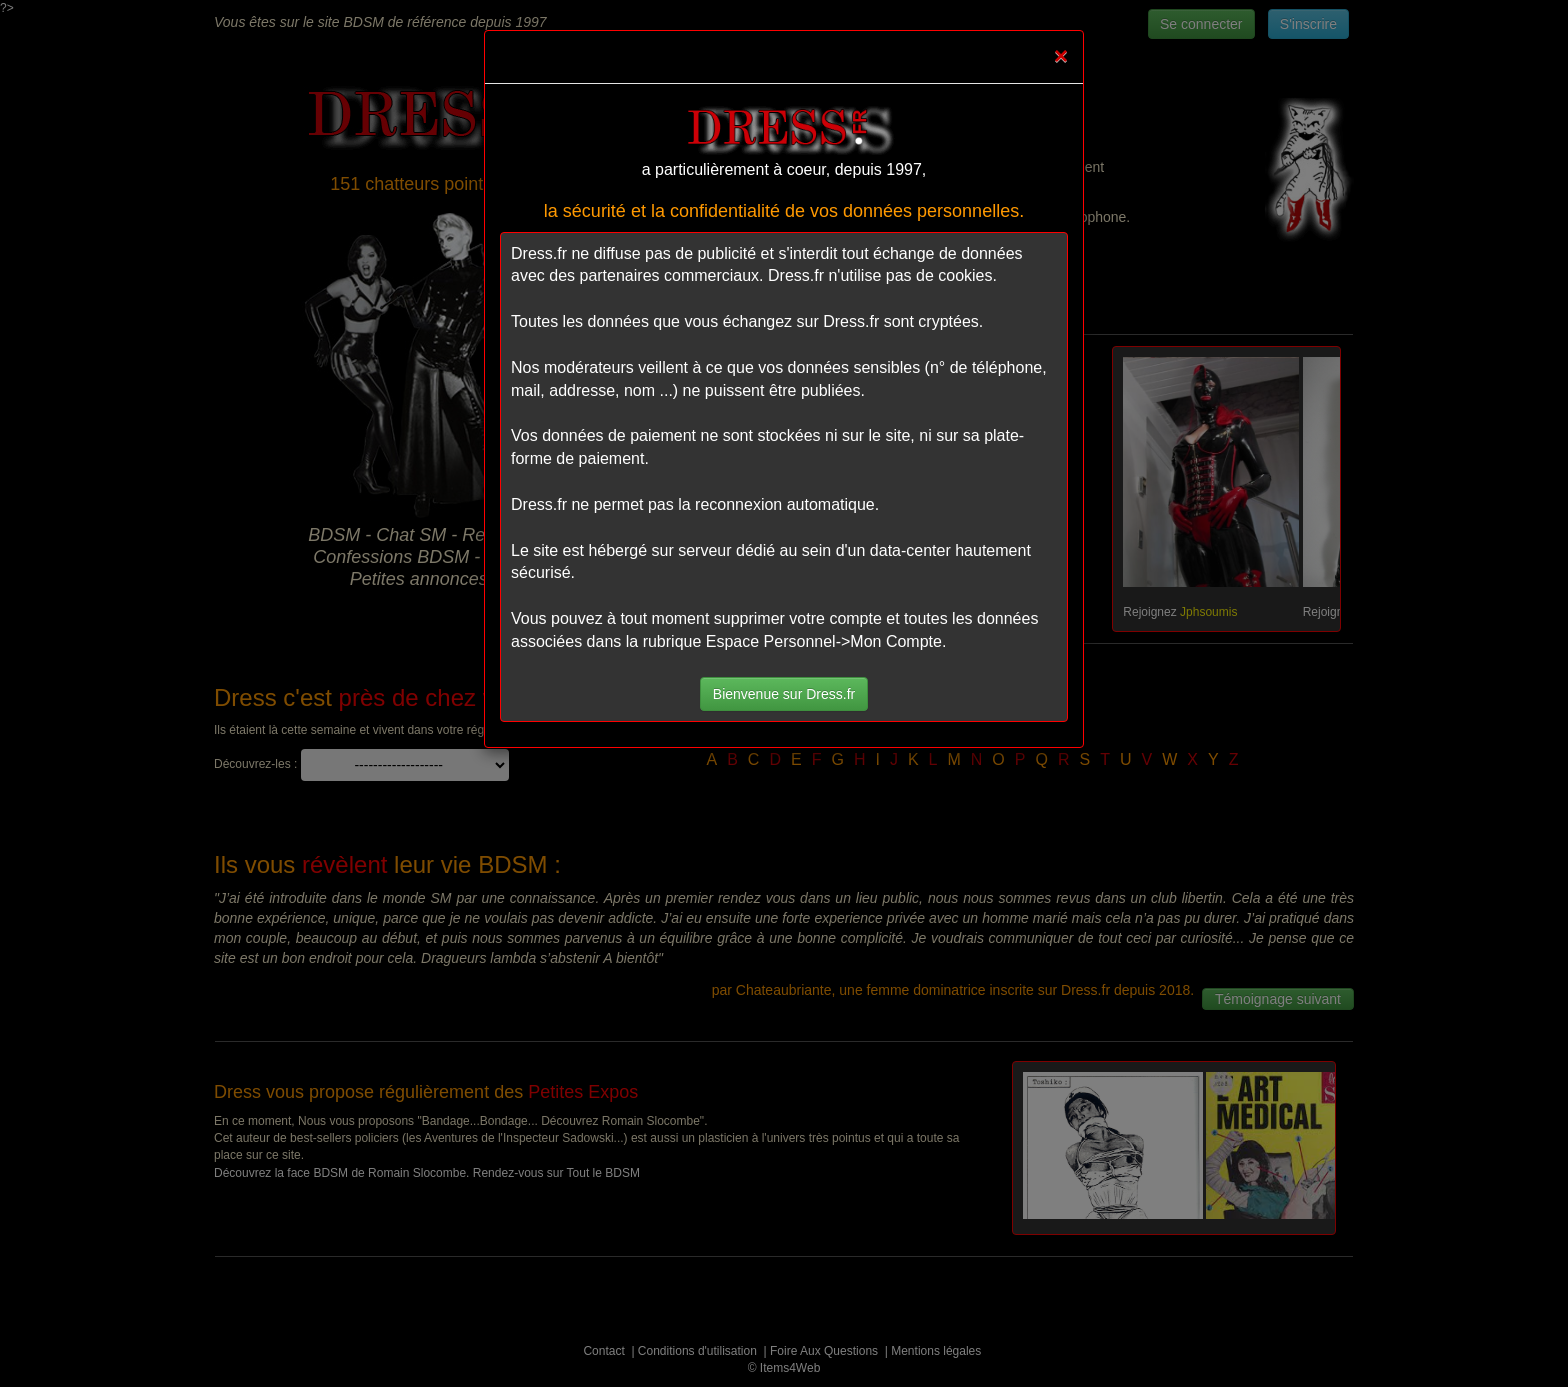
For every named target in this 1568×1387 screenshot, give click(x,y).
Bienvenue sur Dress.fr (784, 694)
